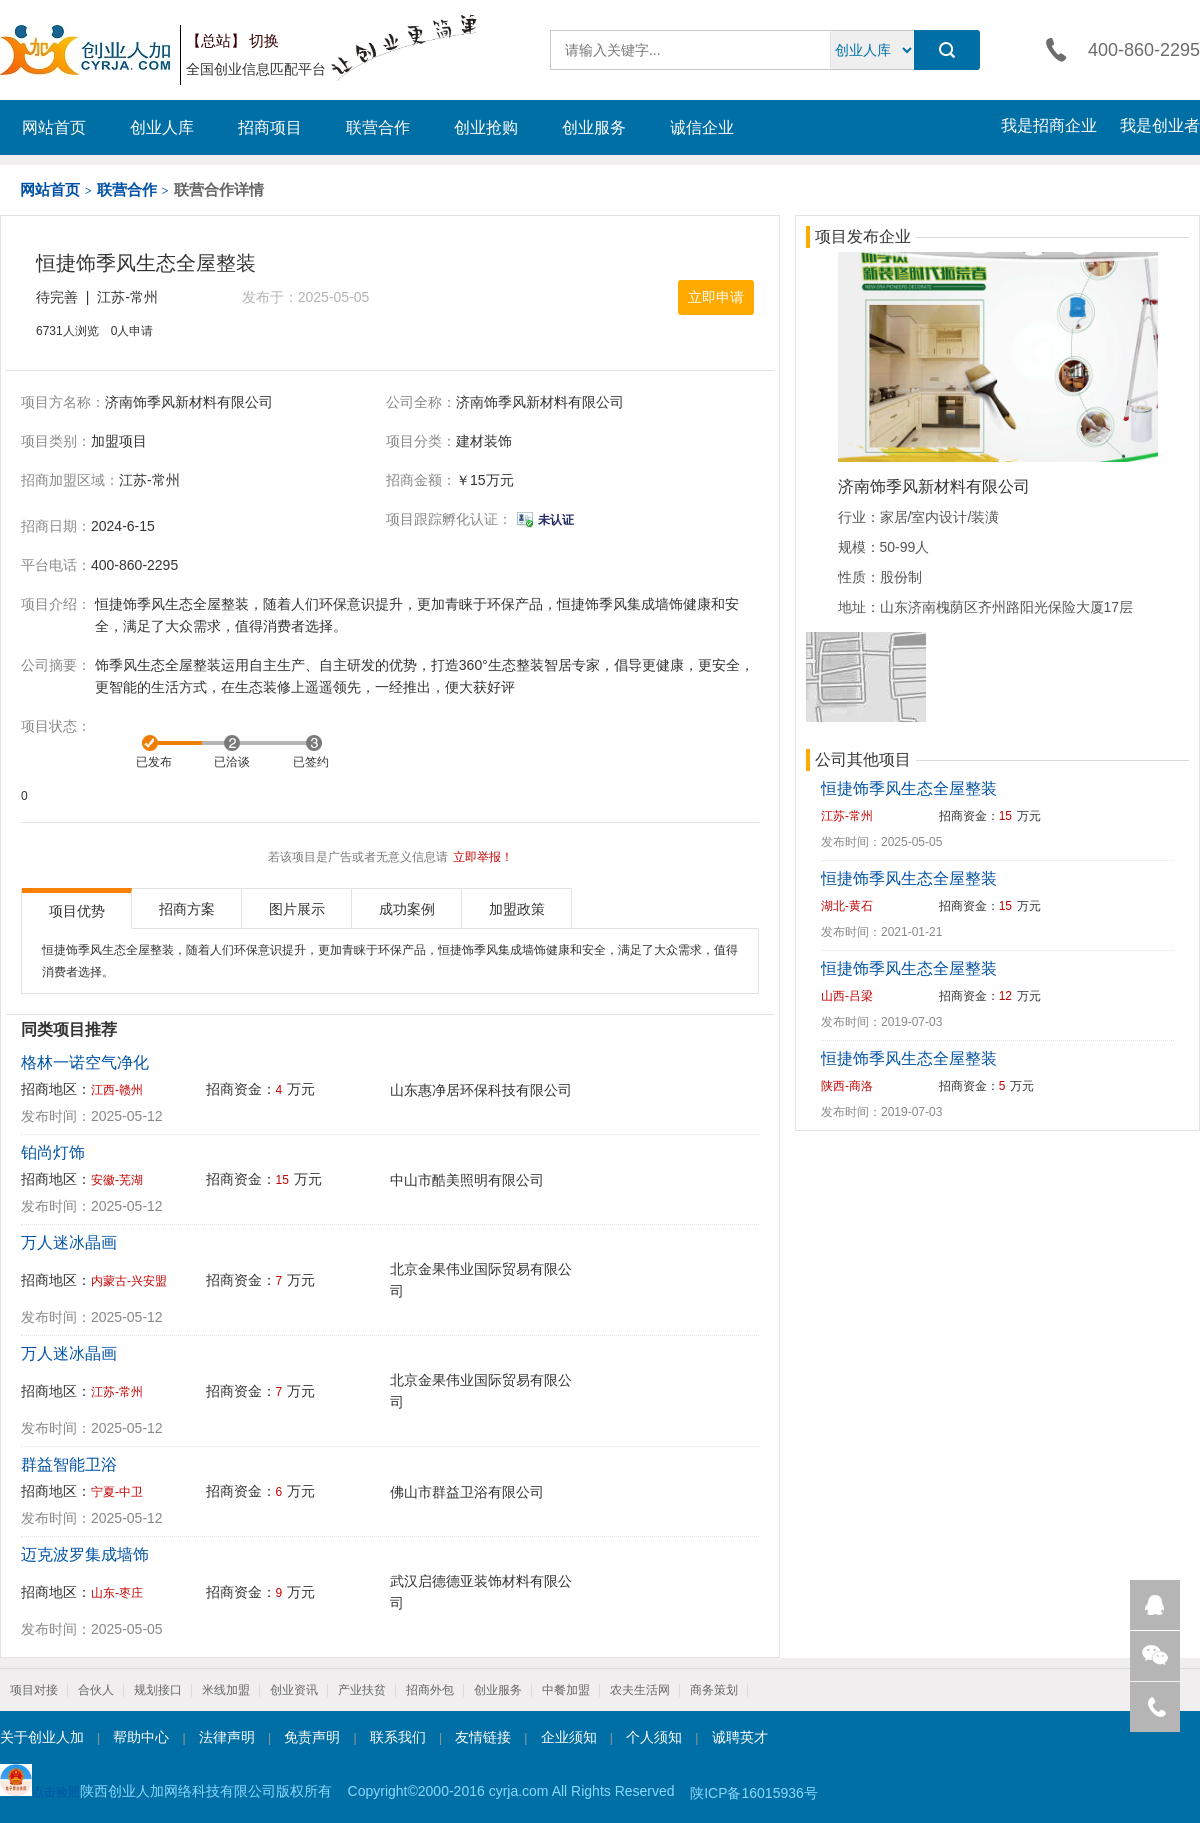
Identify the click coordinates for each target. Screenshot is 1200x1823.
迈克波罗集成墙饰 (85, 1554)
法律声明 (227, 1737)
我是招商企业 (1049, 125)
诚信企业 (702, 127)
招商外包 (430, 1690)
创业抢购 (486, 127)
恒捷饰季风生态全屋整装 (909, 788)
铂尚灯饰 (53, 1152)
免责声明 (312, 1737)
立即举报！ (483, 857)
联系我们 (398, 1737)
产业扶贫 (362, 1690)
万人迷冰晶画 (69, 1242)
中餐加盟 (566, 1690)
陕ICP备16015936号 (754, 1793)
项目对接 (34, 1690)
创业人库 (162, 127)
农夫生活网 (640, 1690)
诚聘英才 (740, 1737)
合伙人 (96, 1690)
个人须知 (654, 1737)
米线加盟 (226, 1690)
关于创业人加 (42, 1737)
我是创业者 (1160, 125)
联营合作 (378, 127)
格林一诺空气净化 (85, 1062)
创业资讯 (294, 1690)
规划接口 (158, 1690)
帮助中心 (141, 1737)
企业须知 (569, 1737)
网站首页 (54, 127)
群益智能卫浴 (69, 1464)
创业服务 (594, 127)
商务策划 (714, 1690)
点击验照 (40, 1781)
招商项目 (270, 127)
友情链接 (483, 1737)
